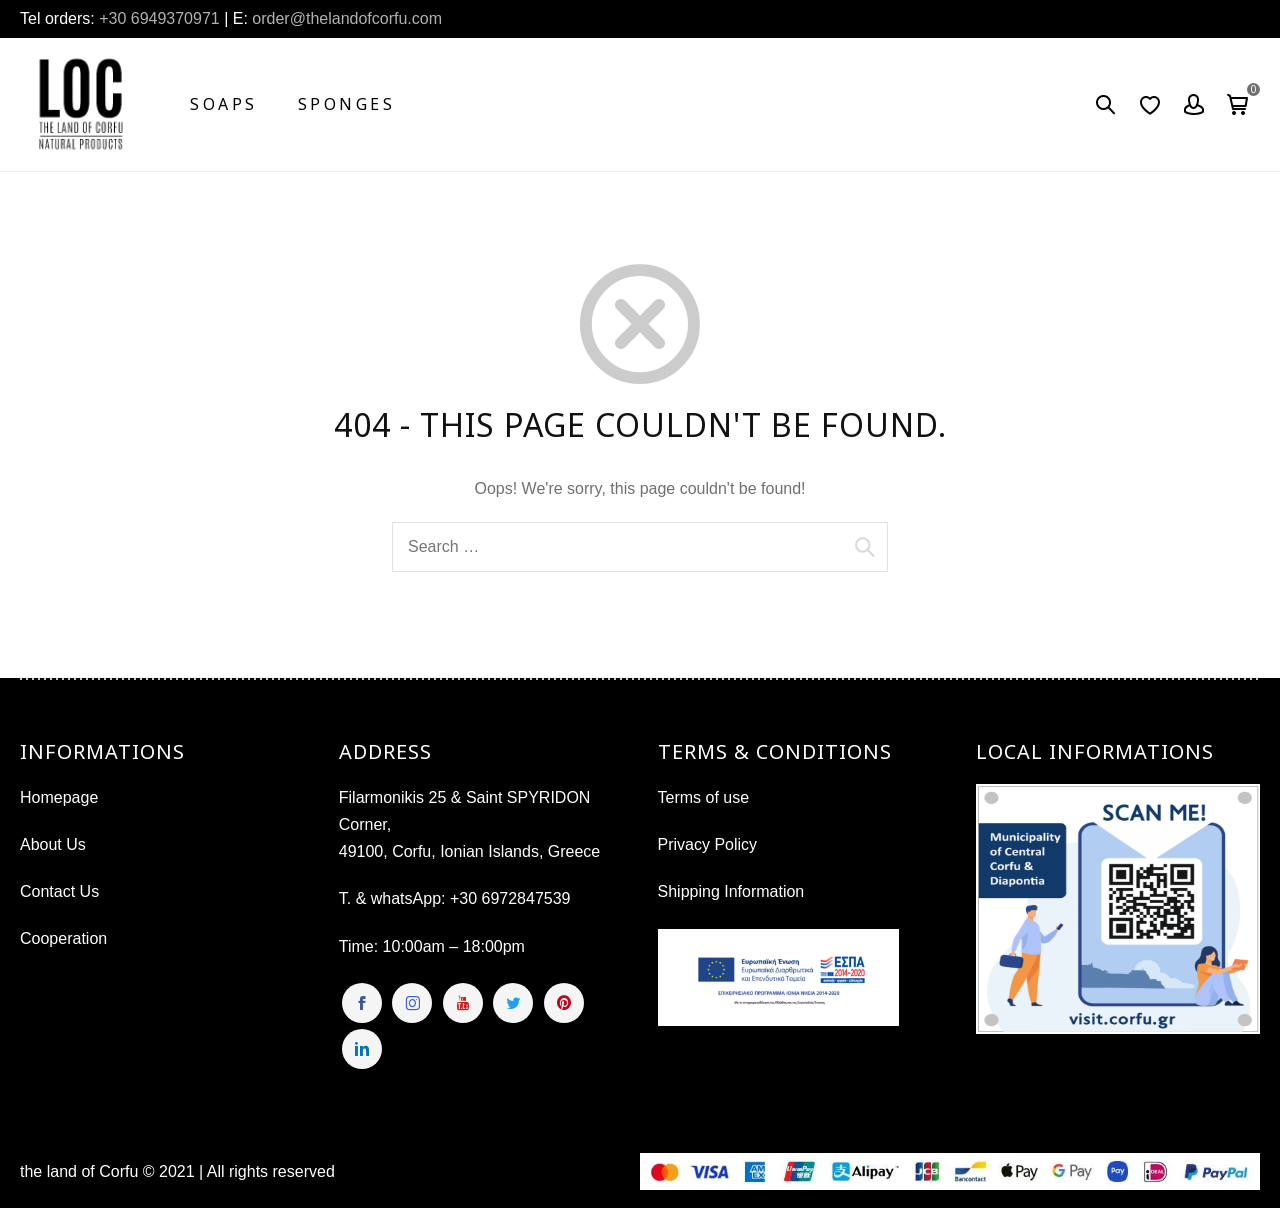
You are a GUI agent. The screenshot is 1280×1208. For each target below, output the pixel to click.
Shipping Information (731, 891)
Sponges (347, 104)
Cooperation (63, 938)
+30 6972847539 (510, 898)
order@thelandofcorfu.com (345, 18)
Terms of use (704, 797)
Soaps (224, 104)
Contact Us (59, 891)
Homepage (59, 797)
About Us (53, 844)
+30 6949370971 (159, 18)
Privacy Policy (708, 844)
